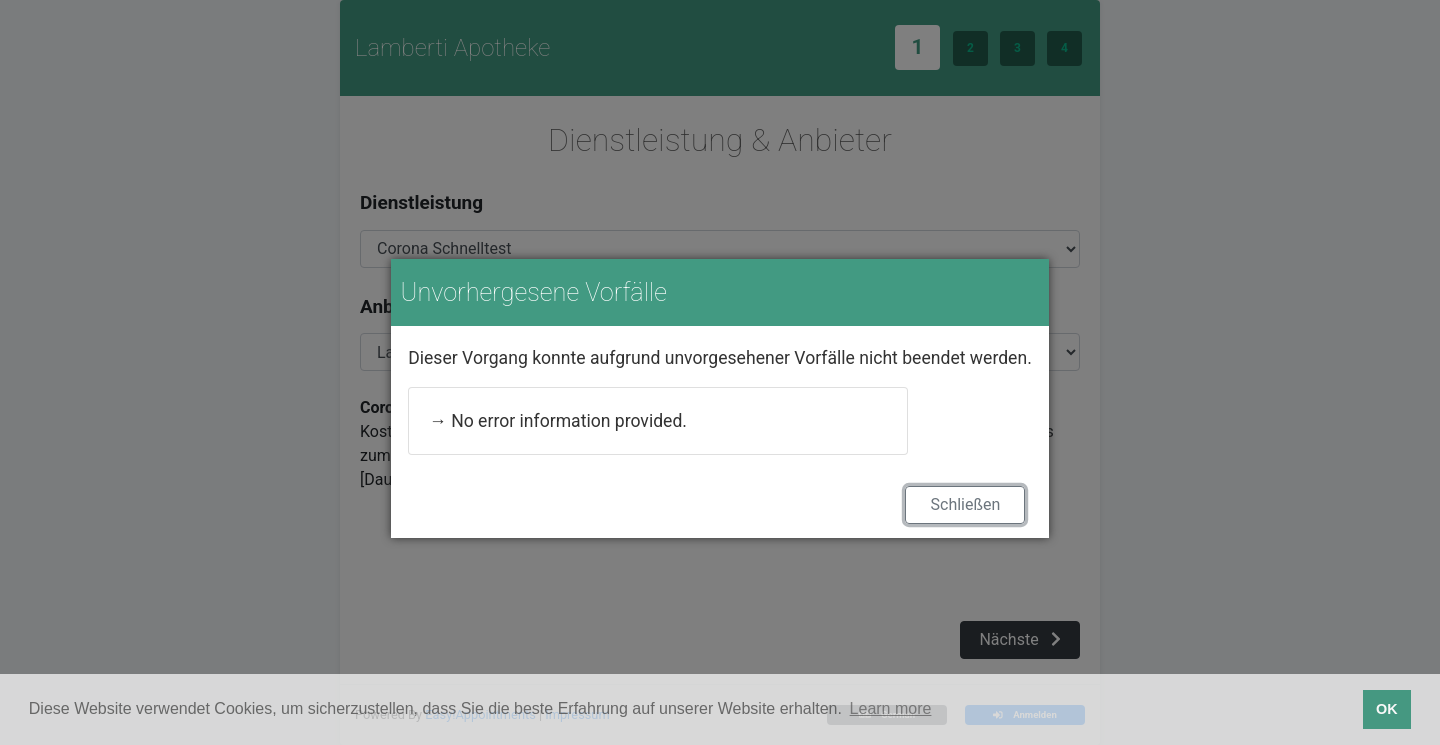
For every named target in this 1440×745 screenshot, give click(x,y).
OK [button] (1387, 709)
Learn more (891, 708)
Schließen (966, 504)
